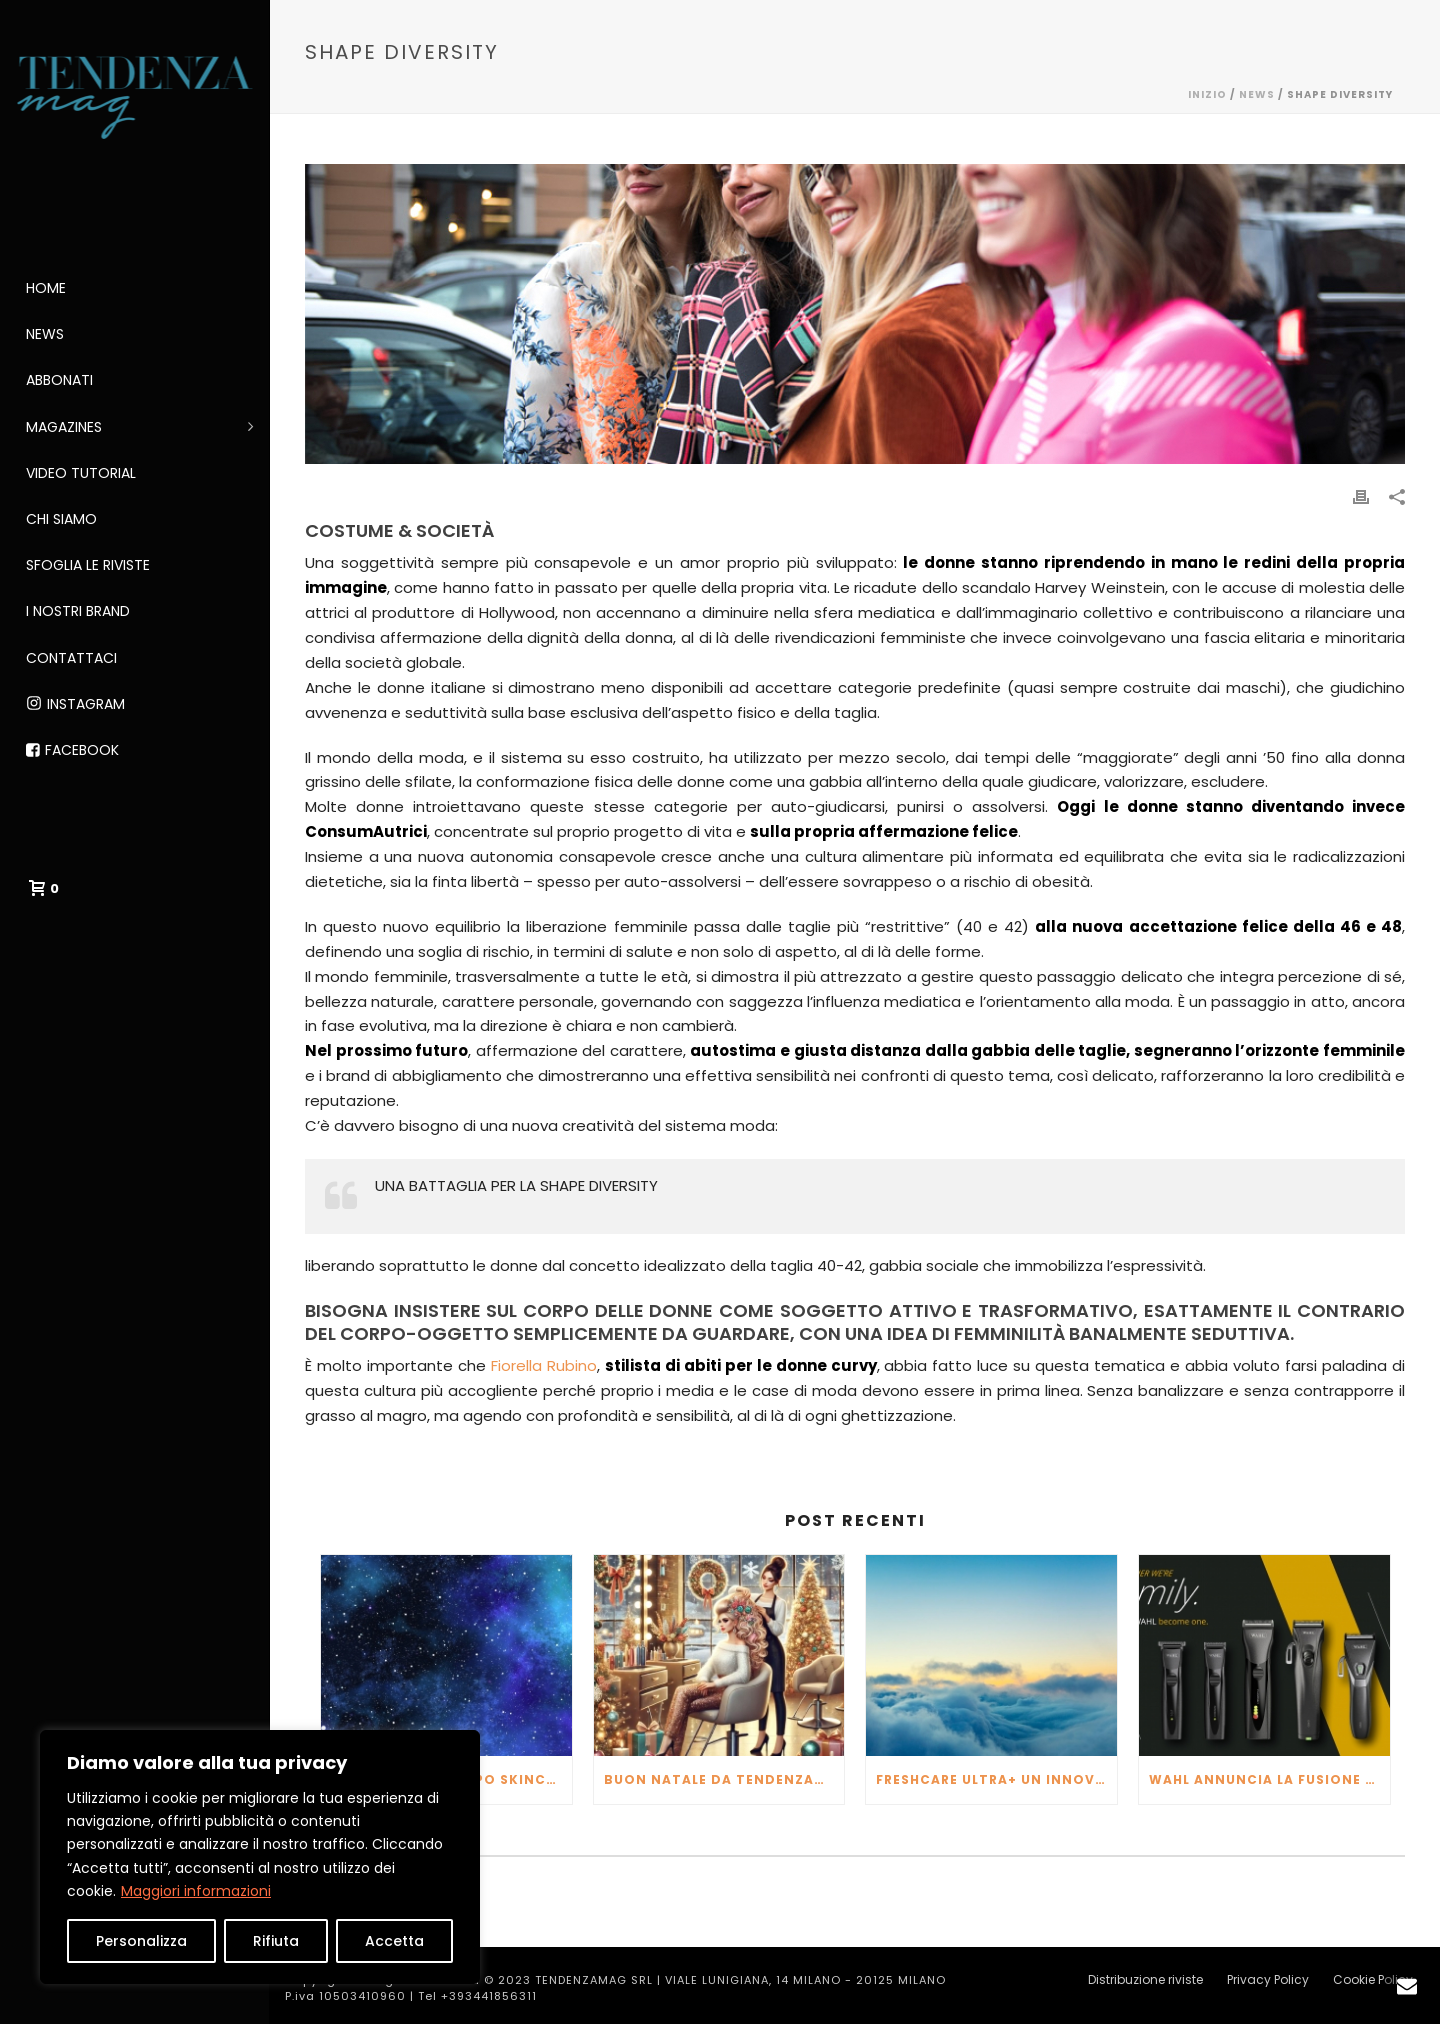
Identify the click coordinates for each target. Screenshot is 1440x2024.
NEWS (1257, 94)
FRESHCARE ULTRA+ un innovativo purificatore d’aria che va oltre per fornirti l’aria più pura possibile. (996, 1779)
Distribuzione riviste (1145, 1980)
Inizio (1207, 94)
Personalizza (141, 1941)
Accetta (394, 1941)
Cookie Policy (1373, 1980)
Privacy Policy (1268, 1980)
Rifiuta (276, 1941)
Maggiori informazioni (196, 1891)
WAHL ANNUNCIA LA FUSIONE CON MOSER (1269, 1779)
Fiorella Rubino (544, 1365)
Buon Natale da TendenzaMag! (724, 1779)
